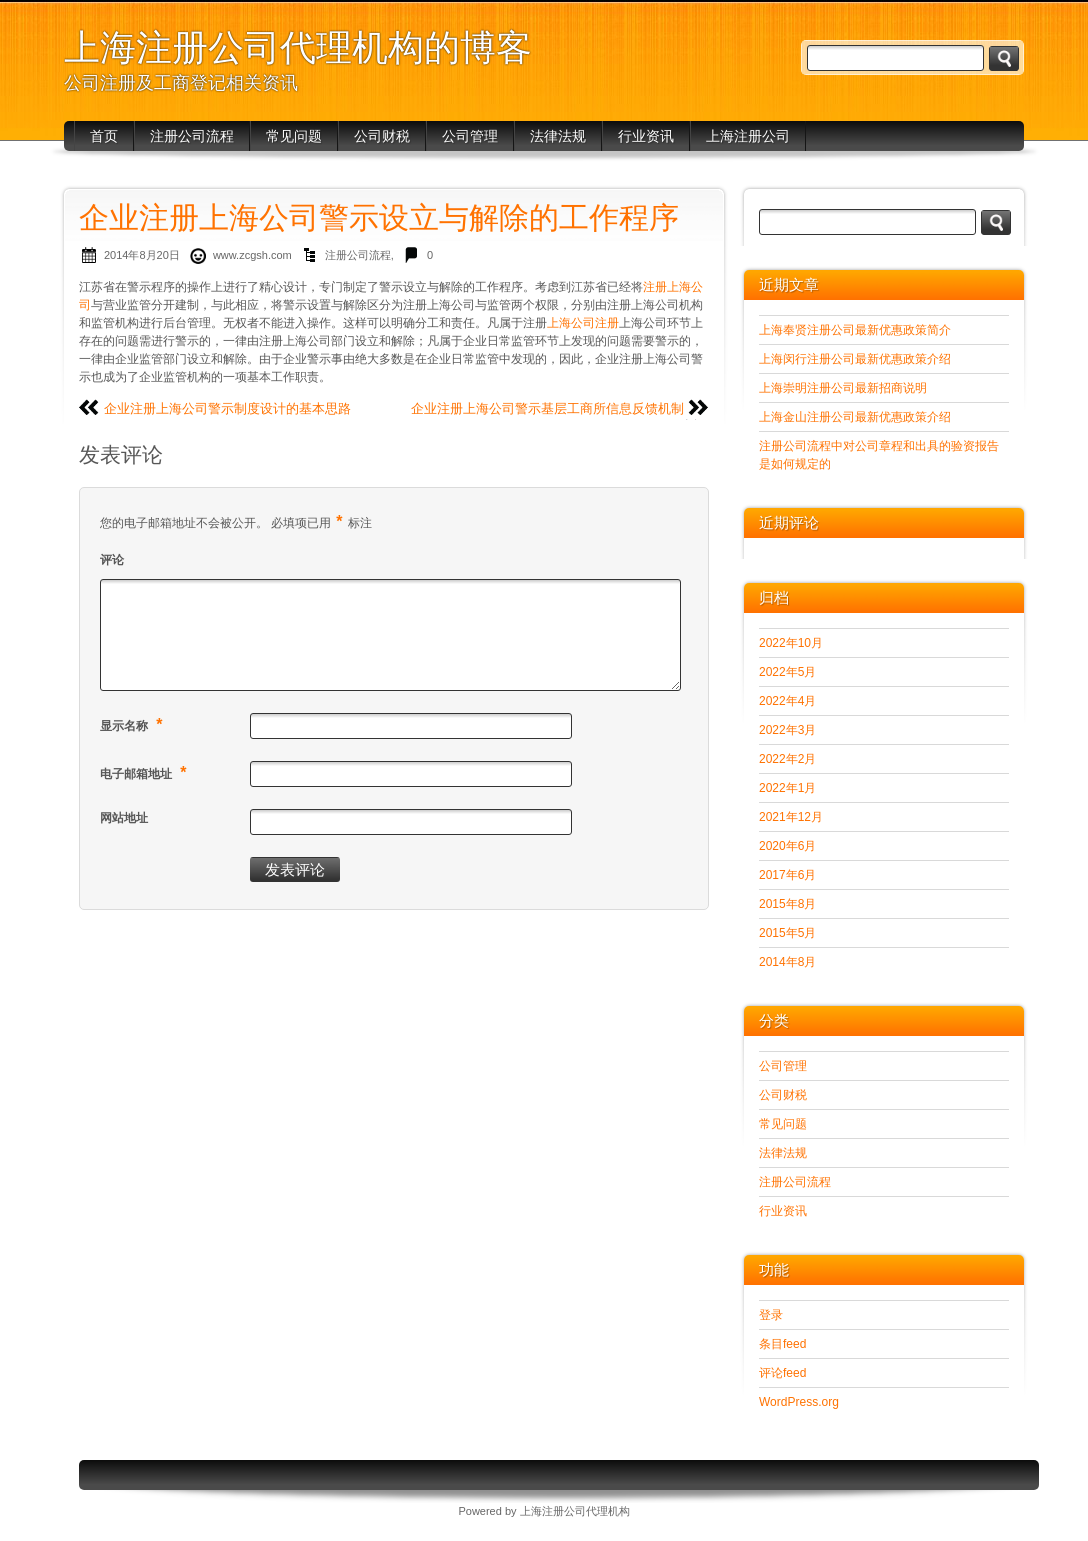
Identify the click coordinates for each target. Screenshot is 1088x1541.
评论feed (782, 1373)
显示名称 (134, 724)
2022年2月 (787, 759)
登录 (771, 1315)
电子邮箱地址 (146, 772)
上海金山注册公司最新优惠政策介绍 (855, 417)
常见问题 (294, 136)
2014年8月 (787, 962)
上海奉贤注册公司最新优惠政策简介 (855, 330)
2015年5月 (787, 933)
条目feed (782, 1344)
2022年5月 (787, 672)
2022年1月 (787, 788)
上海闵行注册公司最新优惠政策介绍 (855, 359)
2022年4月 (787, 701)
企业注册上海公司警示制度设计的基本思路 (227, 408)
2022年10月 (791, 643)
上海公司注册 (583, 323)
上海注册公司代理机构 (575, 1511)
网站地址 (124, 818)
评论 (112, 560)
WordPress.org (799, 1402)
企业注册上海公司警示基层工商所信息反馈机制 (547, 408)
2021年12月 (791, 817)
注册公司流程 (192, 136)
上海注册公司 (748, 136)
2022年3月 (787, 730)
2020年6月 (787, 846)
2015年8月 (787, 904)
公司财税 (382, 136)
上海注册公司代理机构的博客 (298, 47)
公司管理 (470, 136)
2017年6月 (787, 875)
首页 (104, 136)
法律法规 (558, 136)
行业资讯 (646, 136)
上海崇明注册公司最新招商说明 (843, 388)
